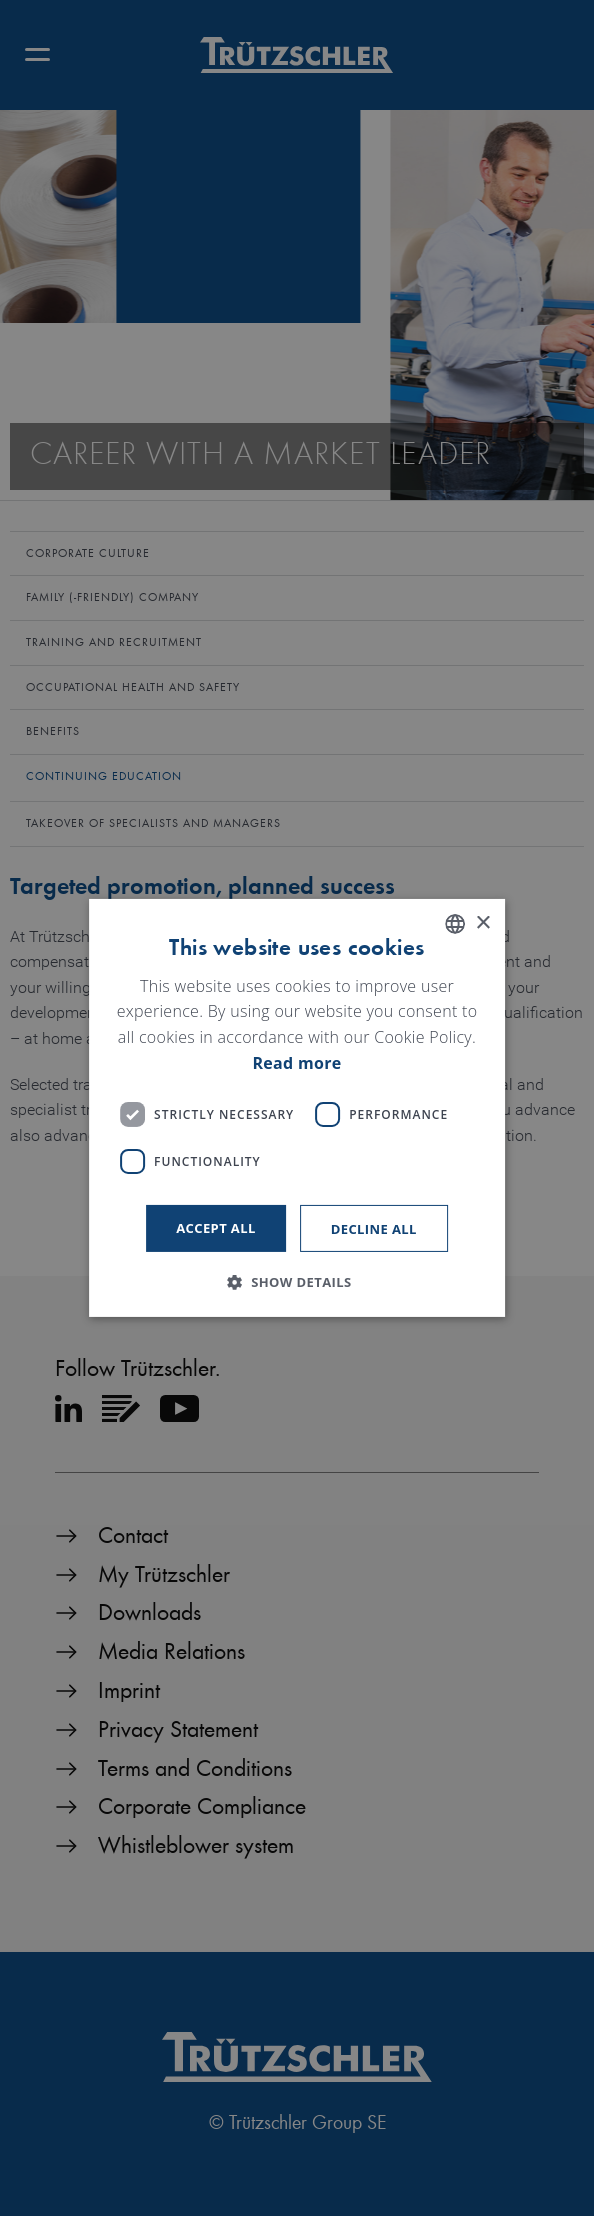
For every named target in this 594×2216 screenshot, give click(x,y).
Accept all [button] (216, 1228)
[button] (296, 1282)
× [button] (482, 922)
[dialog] (297, 1108)
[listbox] (455, 924)
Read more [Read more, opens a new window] (296, 1063)
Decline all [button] (374, 1229)
